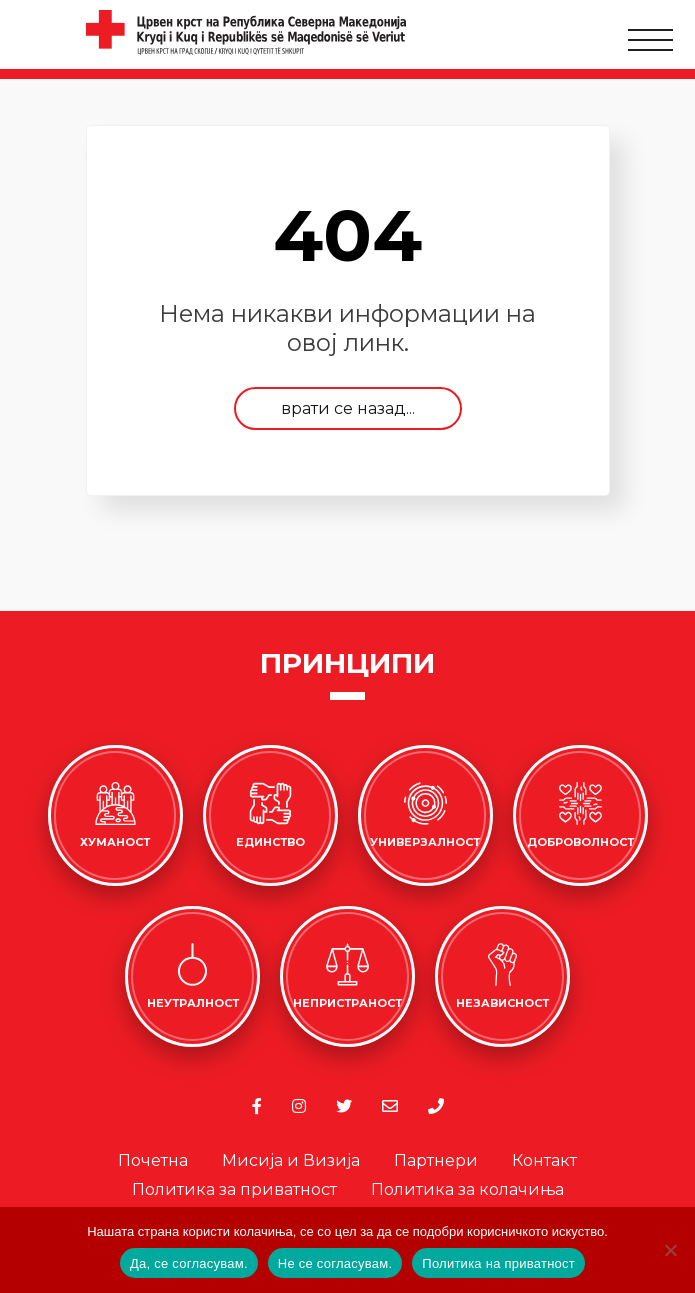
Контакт (544, 1160)
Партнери (436, 1160)
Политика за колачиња (467, 1189)
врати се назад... (348, 408)
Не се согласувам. (335, 1263)
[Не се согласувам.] (670, 1250)
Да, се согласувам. (189, 1263)
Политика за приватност (234, 1189)
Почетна (153, 1160)
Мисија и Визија (291, 1160)
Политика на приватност (498, 1263)
